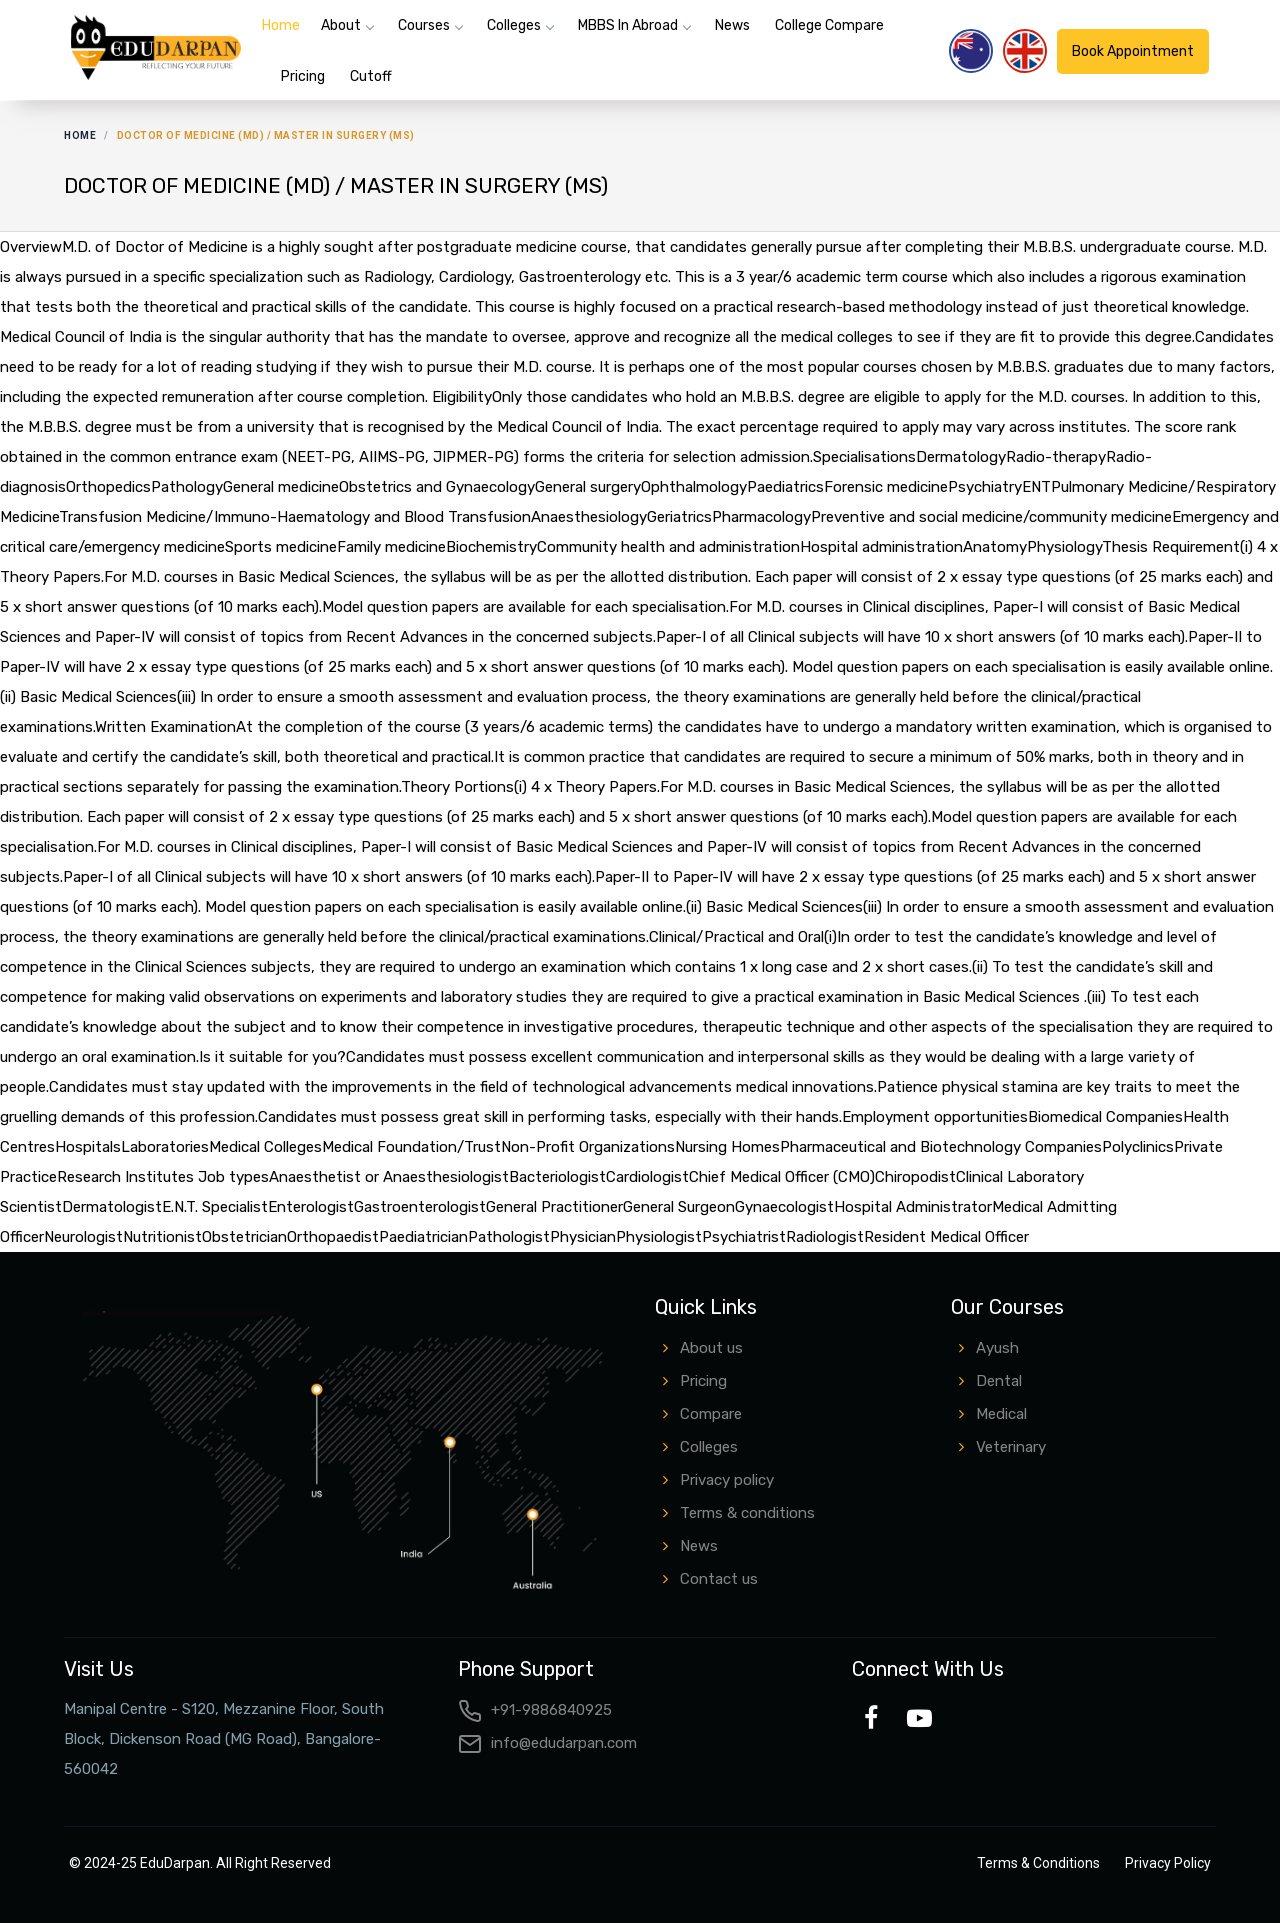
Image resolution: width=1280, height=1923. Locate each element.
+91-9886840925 (535, 1710)
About (341, 25)
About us (711, 1348)
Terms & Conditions (1038, 1863)
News (732, 25)
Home (281, 25)
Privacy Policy (1168, 1863)
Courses (424, 25)
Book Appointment (1133, 51)
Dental (999, 1381)
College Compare (829, 25)
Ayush (997, 1348)
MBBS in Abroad (628, 25)
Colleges (514, 25)
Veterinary (1011, 1447)
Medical (1001, 1414)
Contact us (719, 1579)
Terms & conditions (747, 1513)
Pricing (303, 76)
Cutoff (371, 76)
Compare (711, 1414)
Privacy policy (727, 1480)
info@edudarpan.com (547, 1743)
